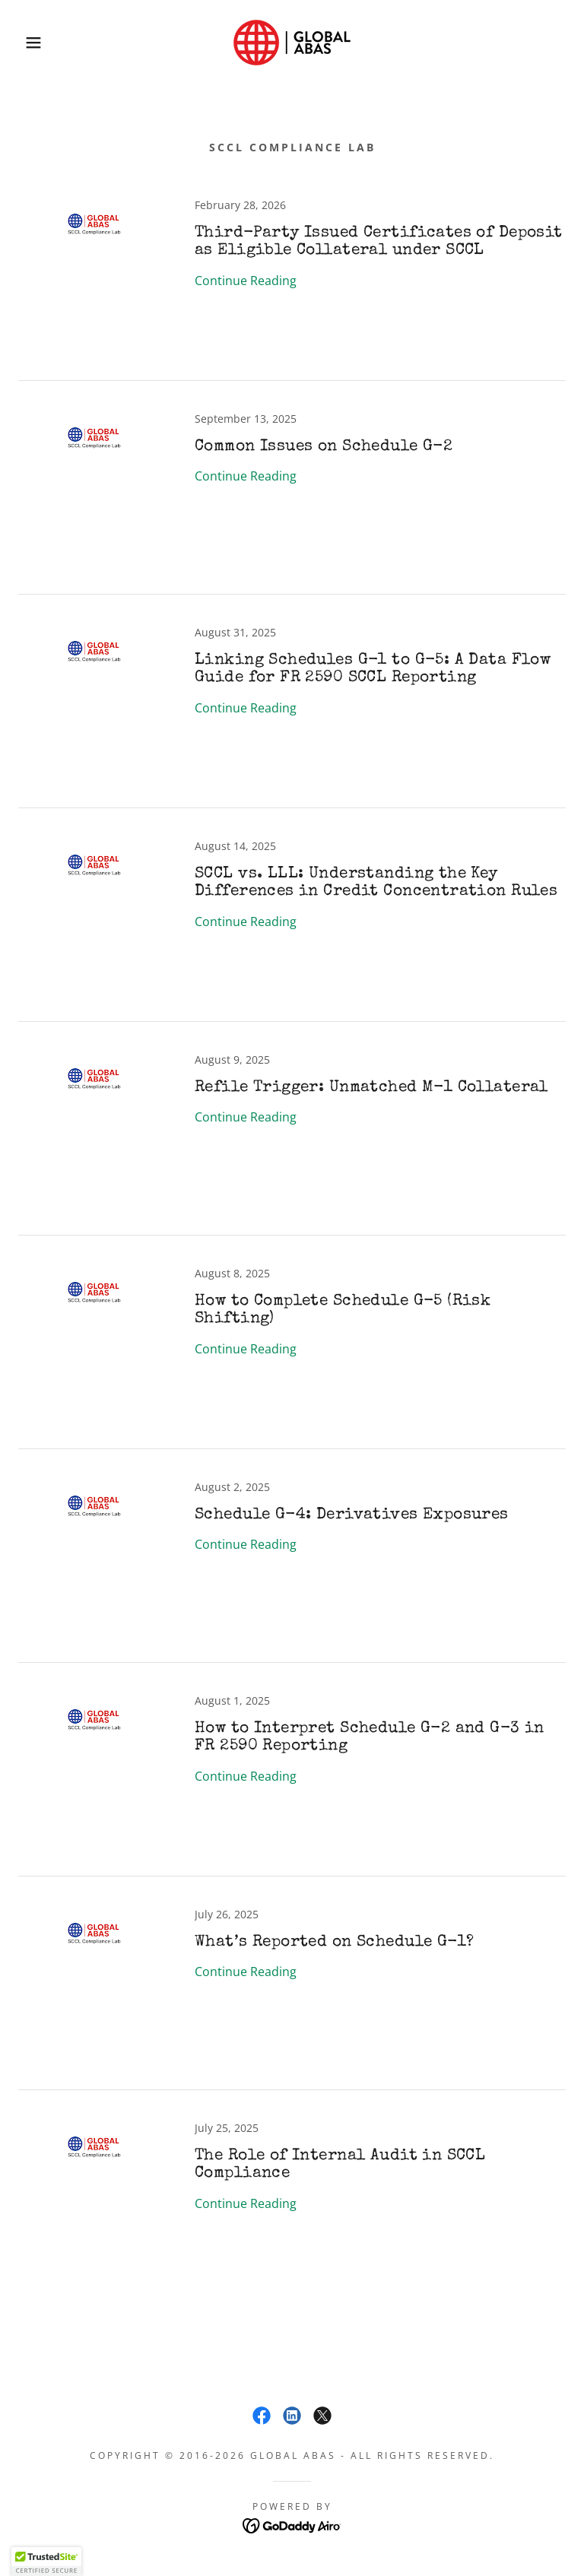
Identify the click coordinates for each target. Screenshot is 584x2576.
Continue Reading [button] (246, 280)
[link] (292, 42)
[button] (29, 42)
